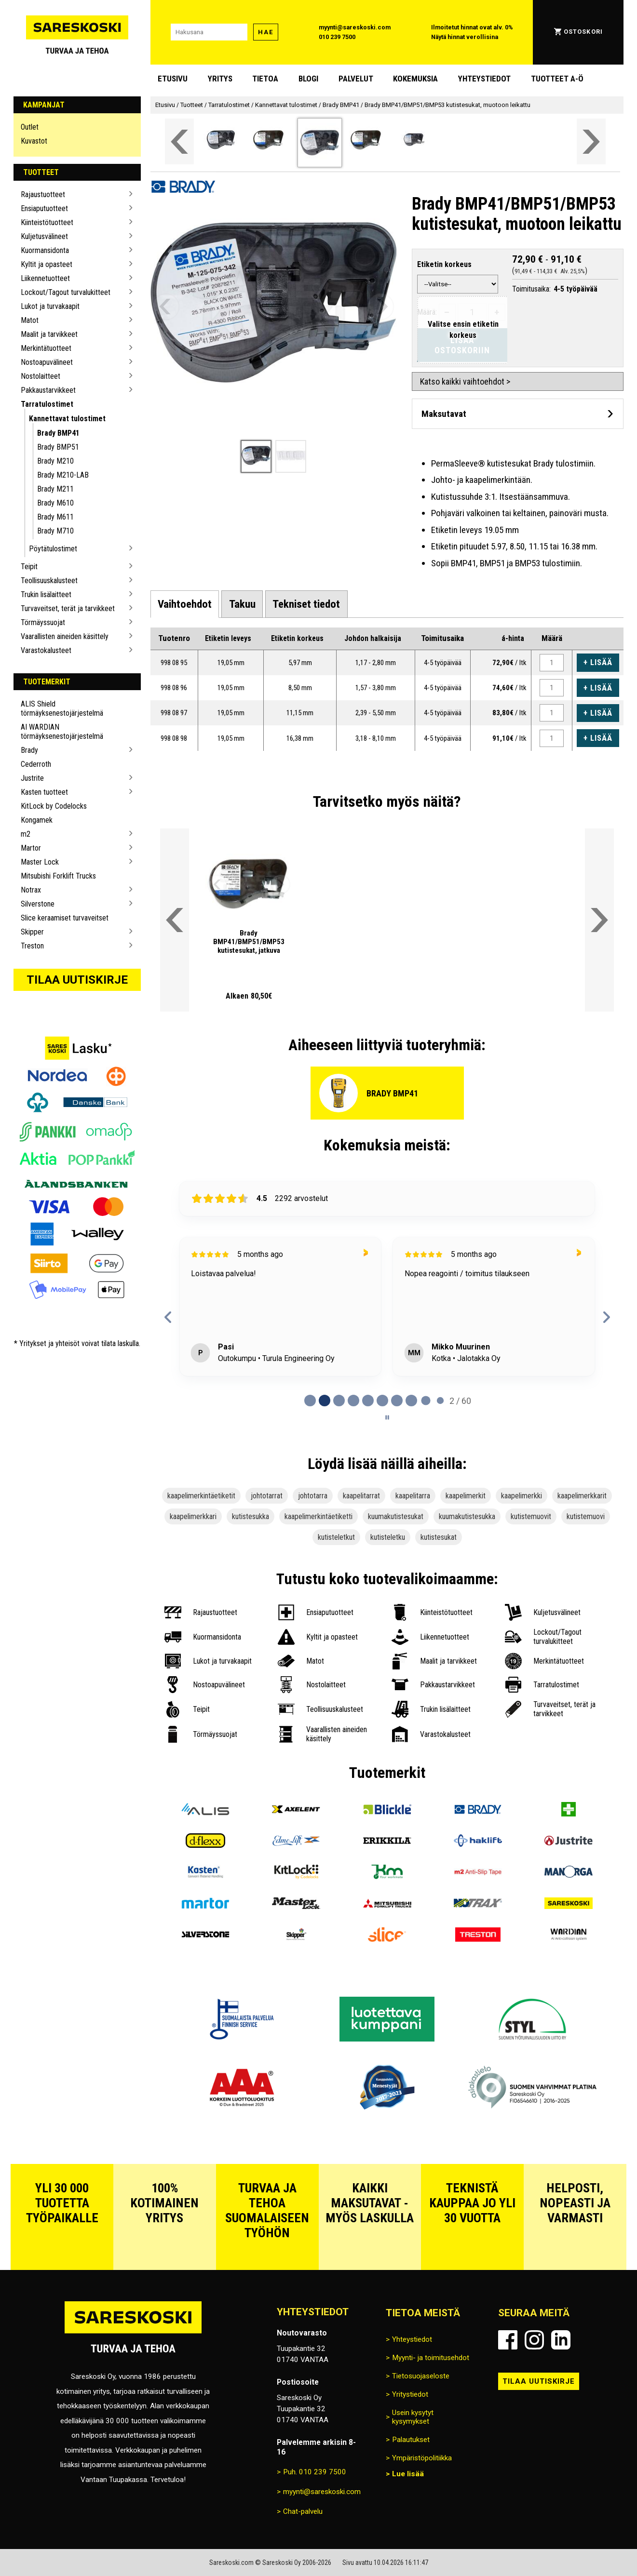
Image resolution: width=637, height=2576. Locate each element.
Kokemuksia (415, 78)
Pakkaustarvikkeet (48, 390)
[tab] (184, 604)
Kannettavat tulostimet (67, 418)
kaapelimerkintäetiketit (201, 1495)
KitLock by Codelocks (54, 806)
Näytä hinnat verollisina (464, 36)
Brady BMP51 (58, 447)
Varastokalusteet (46, 650)
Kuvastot (34, 141)
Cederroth (36, 764)
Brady (29, 750)
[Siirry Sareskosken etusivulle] (77, 32)
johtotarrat (267, 1495)
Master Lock (40, 862)
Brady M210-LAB (63, 475)
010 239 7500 (337, 36)
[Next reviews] (606, 1317)
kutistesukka (250, 1516)
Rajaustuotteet (43, 194)
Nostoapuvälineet (47, 362)
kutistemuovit (531, 1516)
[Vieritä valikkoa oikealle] (591, 141)
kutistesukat (438, 1537)
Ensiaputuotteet (44, 208)
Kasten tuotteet (44, 792)
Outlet (30, 127)
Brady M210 (55, 461)
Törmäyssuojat (43, 622)
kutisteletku (387, 1537)
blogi (308, 78)
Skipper (32, 931)
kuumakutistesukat (395, 1516)
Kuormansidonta (45, 250)
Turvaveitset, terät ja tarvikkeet (68, 608)
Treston (32, 945)
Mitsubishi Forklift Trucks (58, 876)
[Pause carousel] (387, 1417)
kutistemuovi (586, 1516)
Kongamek (37, 820)
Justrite (32, 778)
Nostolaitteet (40, 376)
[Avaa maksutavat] (517, 413)
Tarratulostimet (47, 404)
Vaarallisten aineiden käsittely (64, 636)
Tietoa (265, 78)
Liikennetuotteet (45, 278)
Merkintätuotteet (46, 348)
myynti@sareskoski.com (355, 27)
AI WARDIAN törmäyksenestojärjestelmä (62, 731)
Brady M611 (55, 516)
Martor (31, 848)
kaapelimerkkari (193, 1516)
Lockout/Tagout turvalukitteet (65, 292)
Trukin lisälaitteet (46, 594)
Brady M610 (55, 502)
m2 (25, 834)
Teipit (29, 566)
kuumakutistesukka (467, 1516)
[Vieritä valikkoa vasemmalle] (179, 141)
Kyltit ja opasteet (46, 264)
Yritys (220, 78)
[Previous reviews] (168, 1317)
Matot (30, 320)
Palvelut (356, 78)
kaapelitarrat (361, 1495)
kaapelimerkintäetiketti (318, 1516)
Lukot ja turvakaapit (50, 306)
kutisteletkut (336, 1537)
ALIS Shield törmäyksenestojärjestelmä (62, 708)
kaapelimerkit (466, 1495)
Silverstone (37, 903)
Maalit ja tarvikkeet (49, 334)
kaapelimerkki (521, 1495)
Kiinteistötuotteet (47, 222)
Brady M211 (55, 489)
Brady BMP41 (58, 433)
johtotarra (312, 1495)
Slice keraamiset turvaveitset (64, 917)
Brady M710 (55, 530)
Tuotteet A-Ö (557, 78)
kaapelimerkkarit (582, 1495)
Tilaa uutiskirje (77, 980)
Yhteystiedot (484, 78)
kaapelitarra (412, 1495)
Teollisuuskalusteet (49, 580)
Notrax (31, 889)
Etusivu (173, 78)
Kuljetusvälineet (44, 236)
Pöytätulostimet (53, 548)
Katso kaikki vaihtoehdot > (465, 381)
